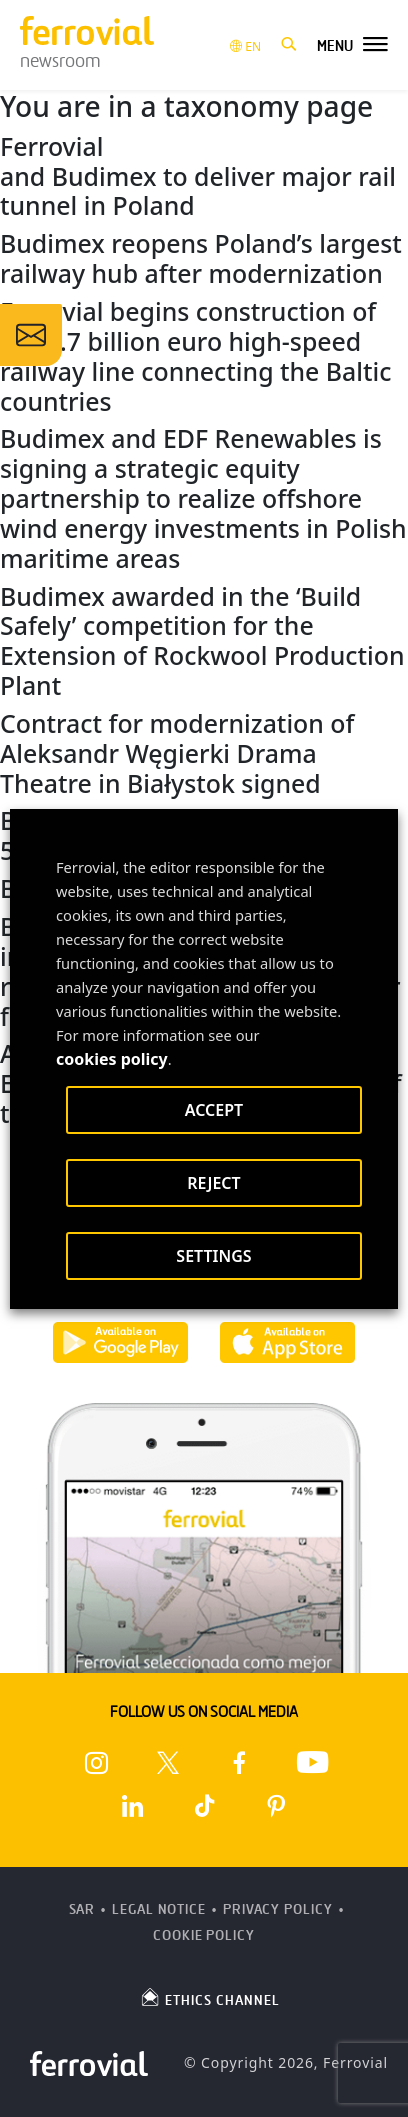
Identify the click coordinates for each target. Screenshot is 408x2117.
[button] (289, 45)
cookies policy (112, 1059)
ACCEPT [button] (214, 1110)
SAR (82, 1909)
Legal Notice (159, 1909)
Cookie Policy (204, 1935)
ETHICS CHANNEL (209, 1997)
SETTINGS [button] (213, 1256)
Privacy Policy (278, 1909)
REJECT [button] (213, 1183)
